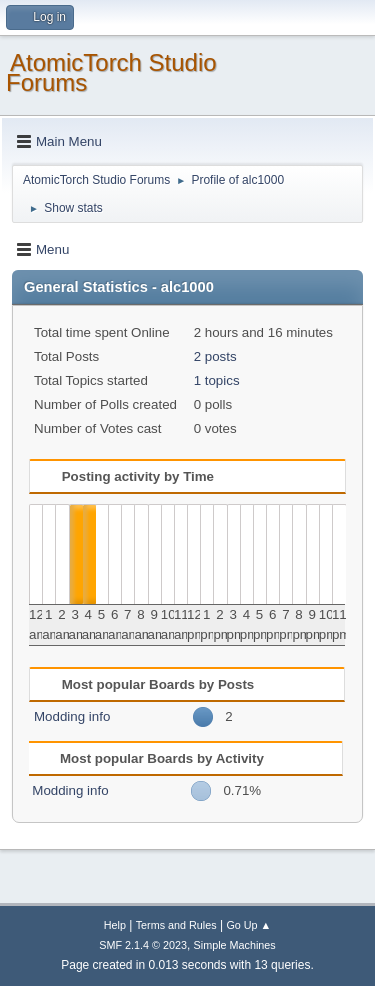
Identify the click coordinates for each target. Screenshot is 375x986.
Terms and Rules (176, 925)
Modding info (72, 716)
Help (115, 925)
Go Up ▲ (248, 925)
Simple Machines (235, 945)
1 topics (217, 380)
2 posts (215, 356)
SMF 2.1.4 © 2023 (143, 945)
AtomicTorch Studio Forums (111, 72)
